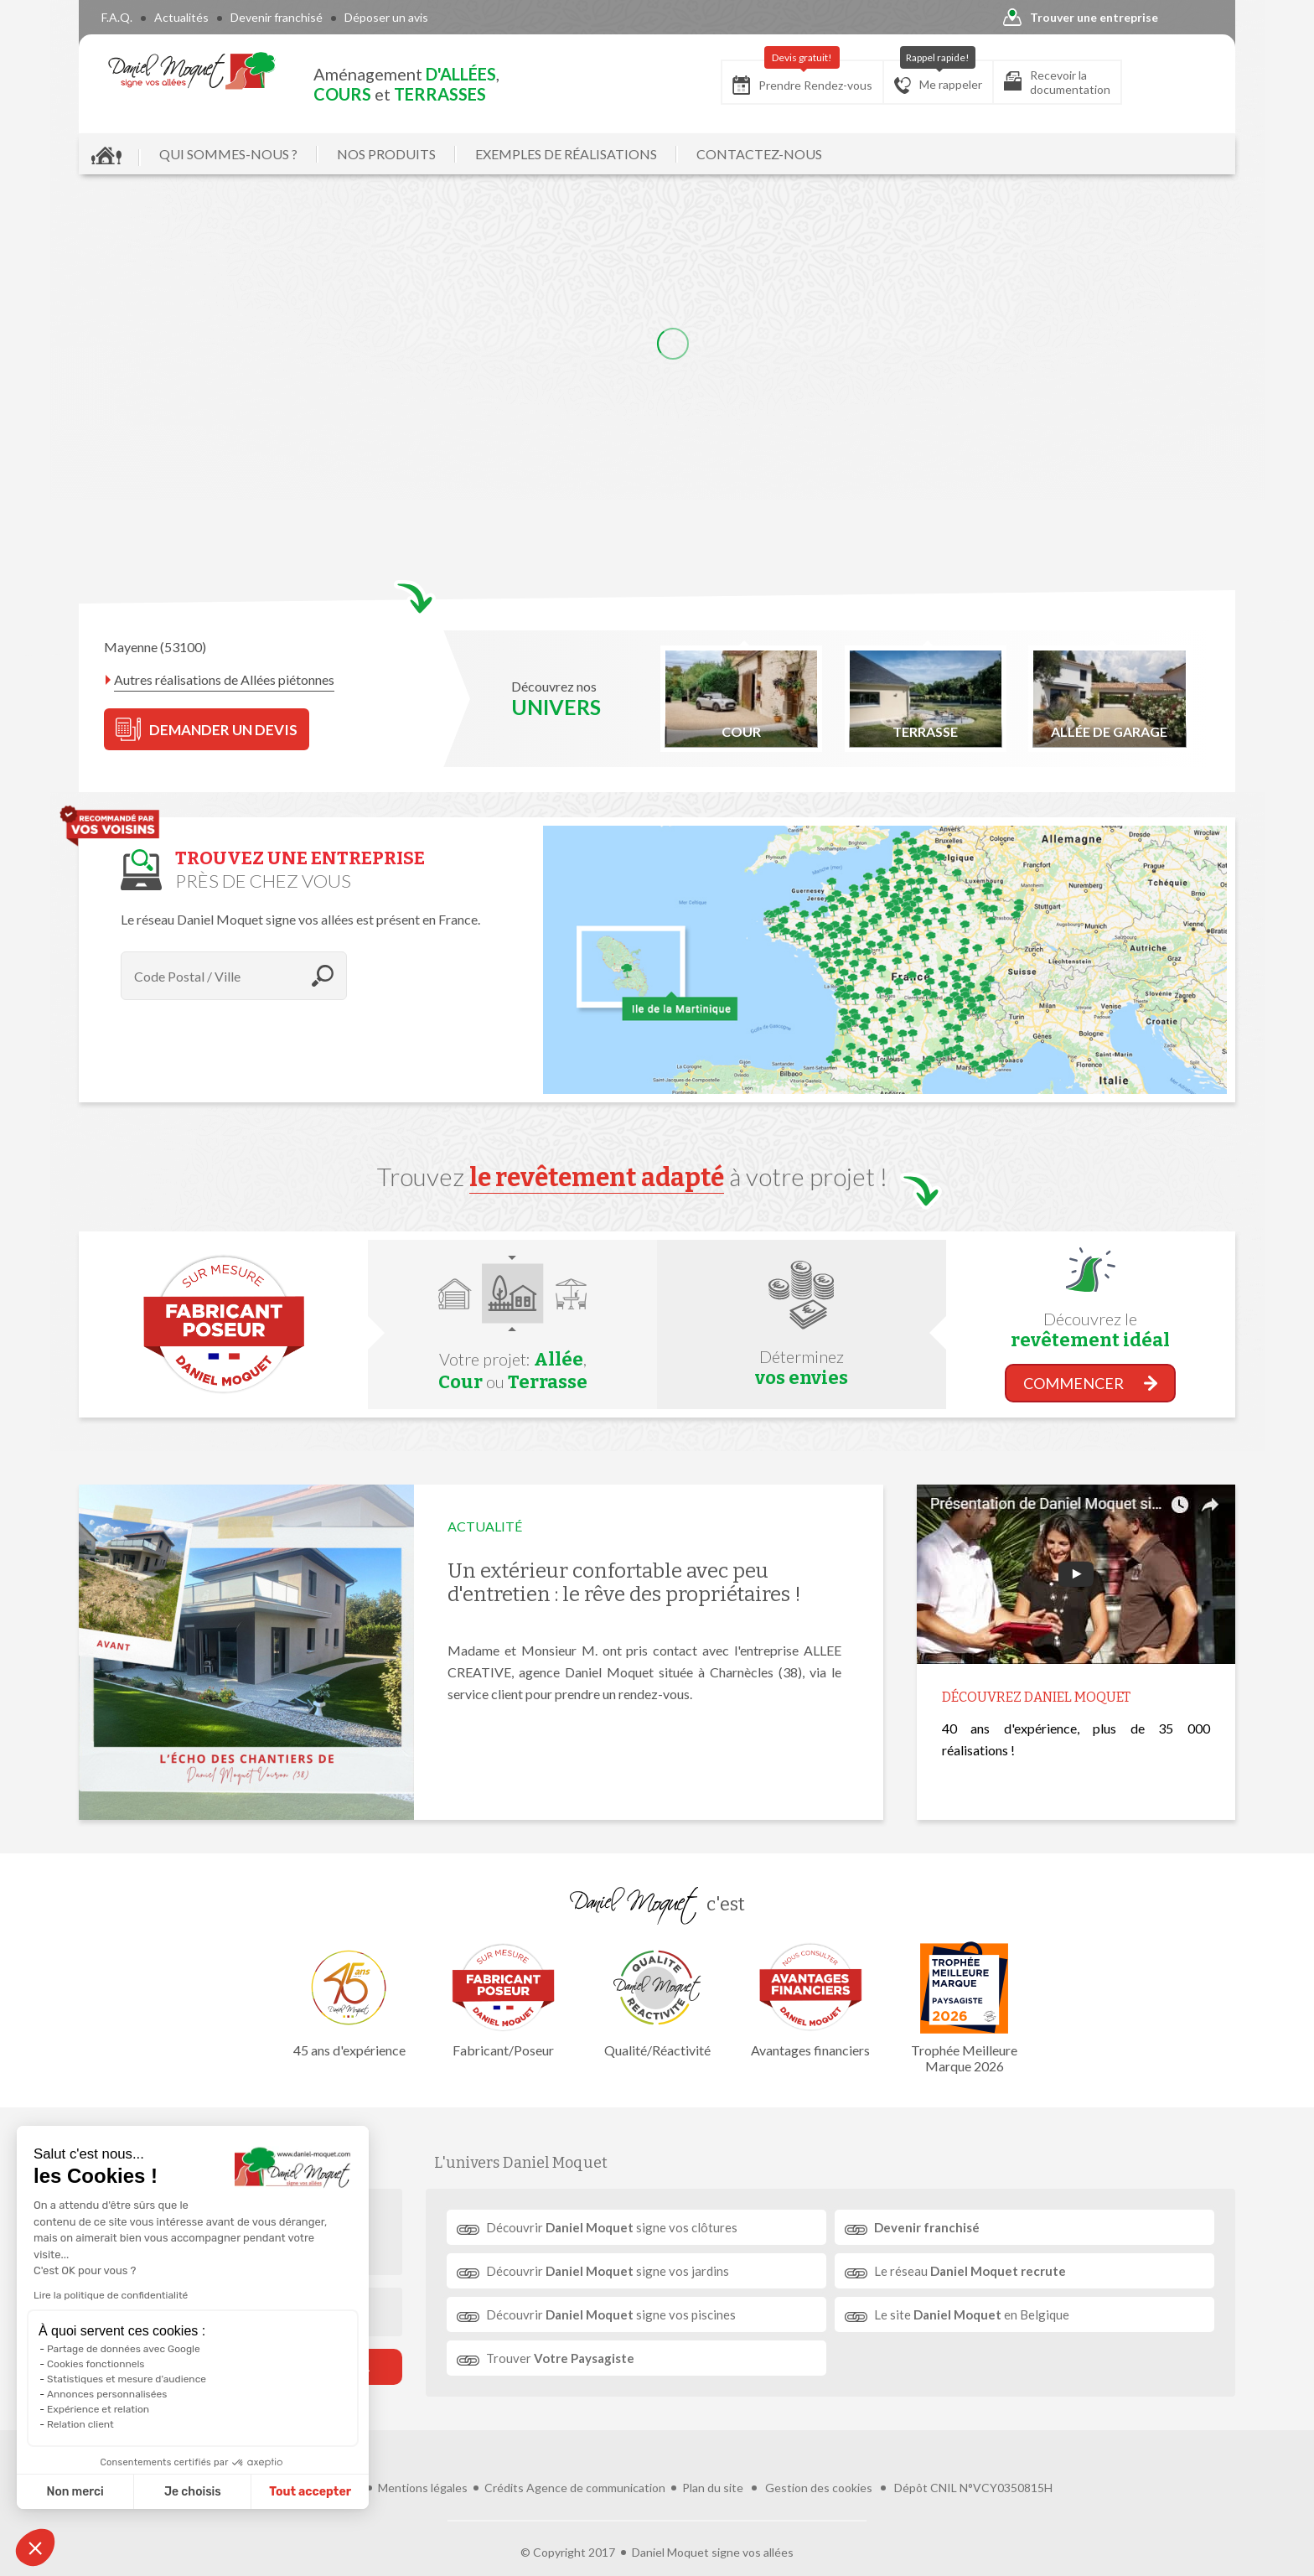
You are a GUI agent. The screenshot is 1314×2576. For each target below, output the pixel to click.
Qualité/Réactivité (657, 1999)
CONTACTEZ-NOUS (759, 154)
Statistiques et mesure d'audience (126, 2379)
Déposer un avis (386, 17)
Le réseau (970, 2270)
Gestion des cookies (818, 2487)
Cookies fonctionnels (96, 2364)
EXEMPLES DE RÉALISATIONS (566, 154)
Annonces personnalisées (107, 2394)
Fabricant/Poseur (503, 1999)
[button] (35, 2547)
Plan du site (712, 2487)
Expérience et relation (98, 2409)
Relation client (80, 2424)
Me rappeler (938, 77)
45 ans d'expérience (349, 1999)
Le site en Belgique (971, 2314)
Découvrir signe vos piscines (611, 2314)
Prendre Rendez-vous (802, 77)
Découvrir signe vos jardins (607, 2270)
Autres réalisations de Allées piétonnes (224, 679)
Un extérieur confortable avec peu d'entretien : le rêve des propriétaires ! (624, 1582)
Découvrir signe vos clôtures (611, 2227)
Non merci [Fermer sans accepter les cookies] (74, 2492)
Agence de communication (595, 2487)
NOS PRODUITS (386, 154)
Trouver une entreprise (1080, 18)
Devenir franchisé (276, 17)
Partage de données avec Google (123, 2349)
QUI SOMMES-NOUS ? (228, 154)
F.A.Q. (116, 17)
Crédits (504, 2487)
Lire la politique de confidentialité (111, 2295)
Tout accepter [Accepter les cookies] (310, 2492)
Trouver (560, 2358)
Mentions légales (423, 2487)
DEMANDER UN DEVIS (206, 729)
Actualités (181, 17)
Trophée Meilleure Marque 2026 (964, 2007)
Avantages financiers (810, 1999)
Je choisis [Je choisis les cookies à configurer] (192, 2492)
